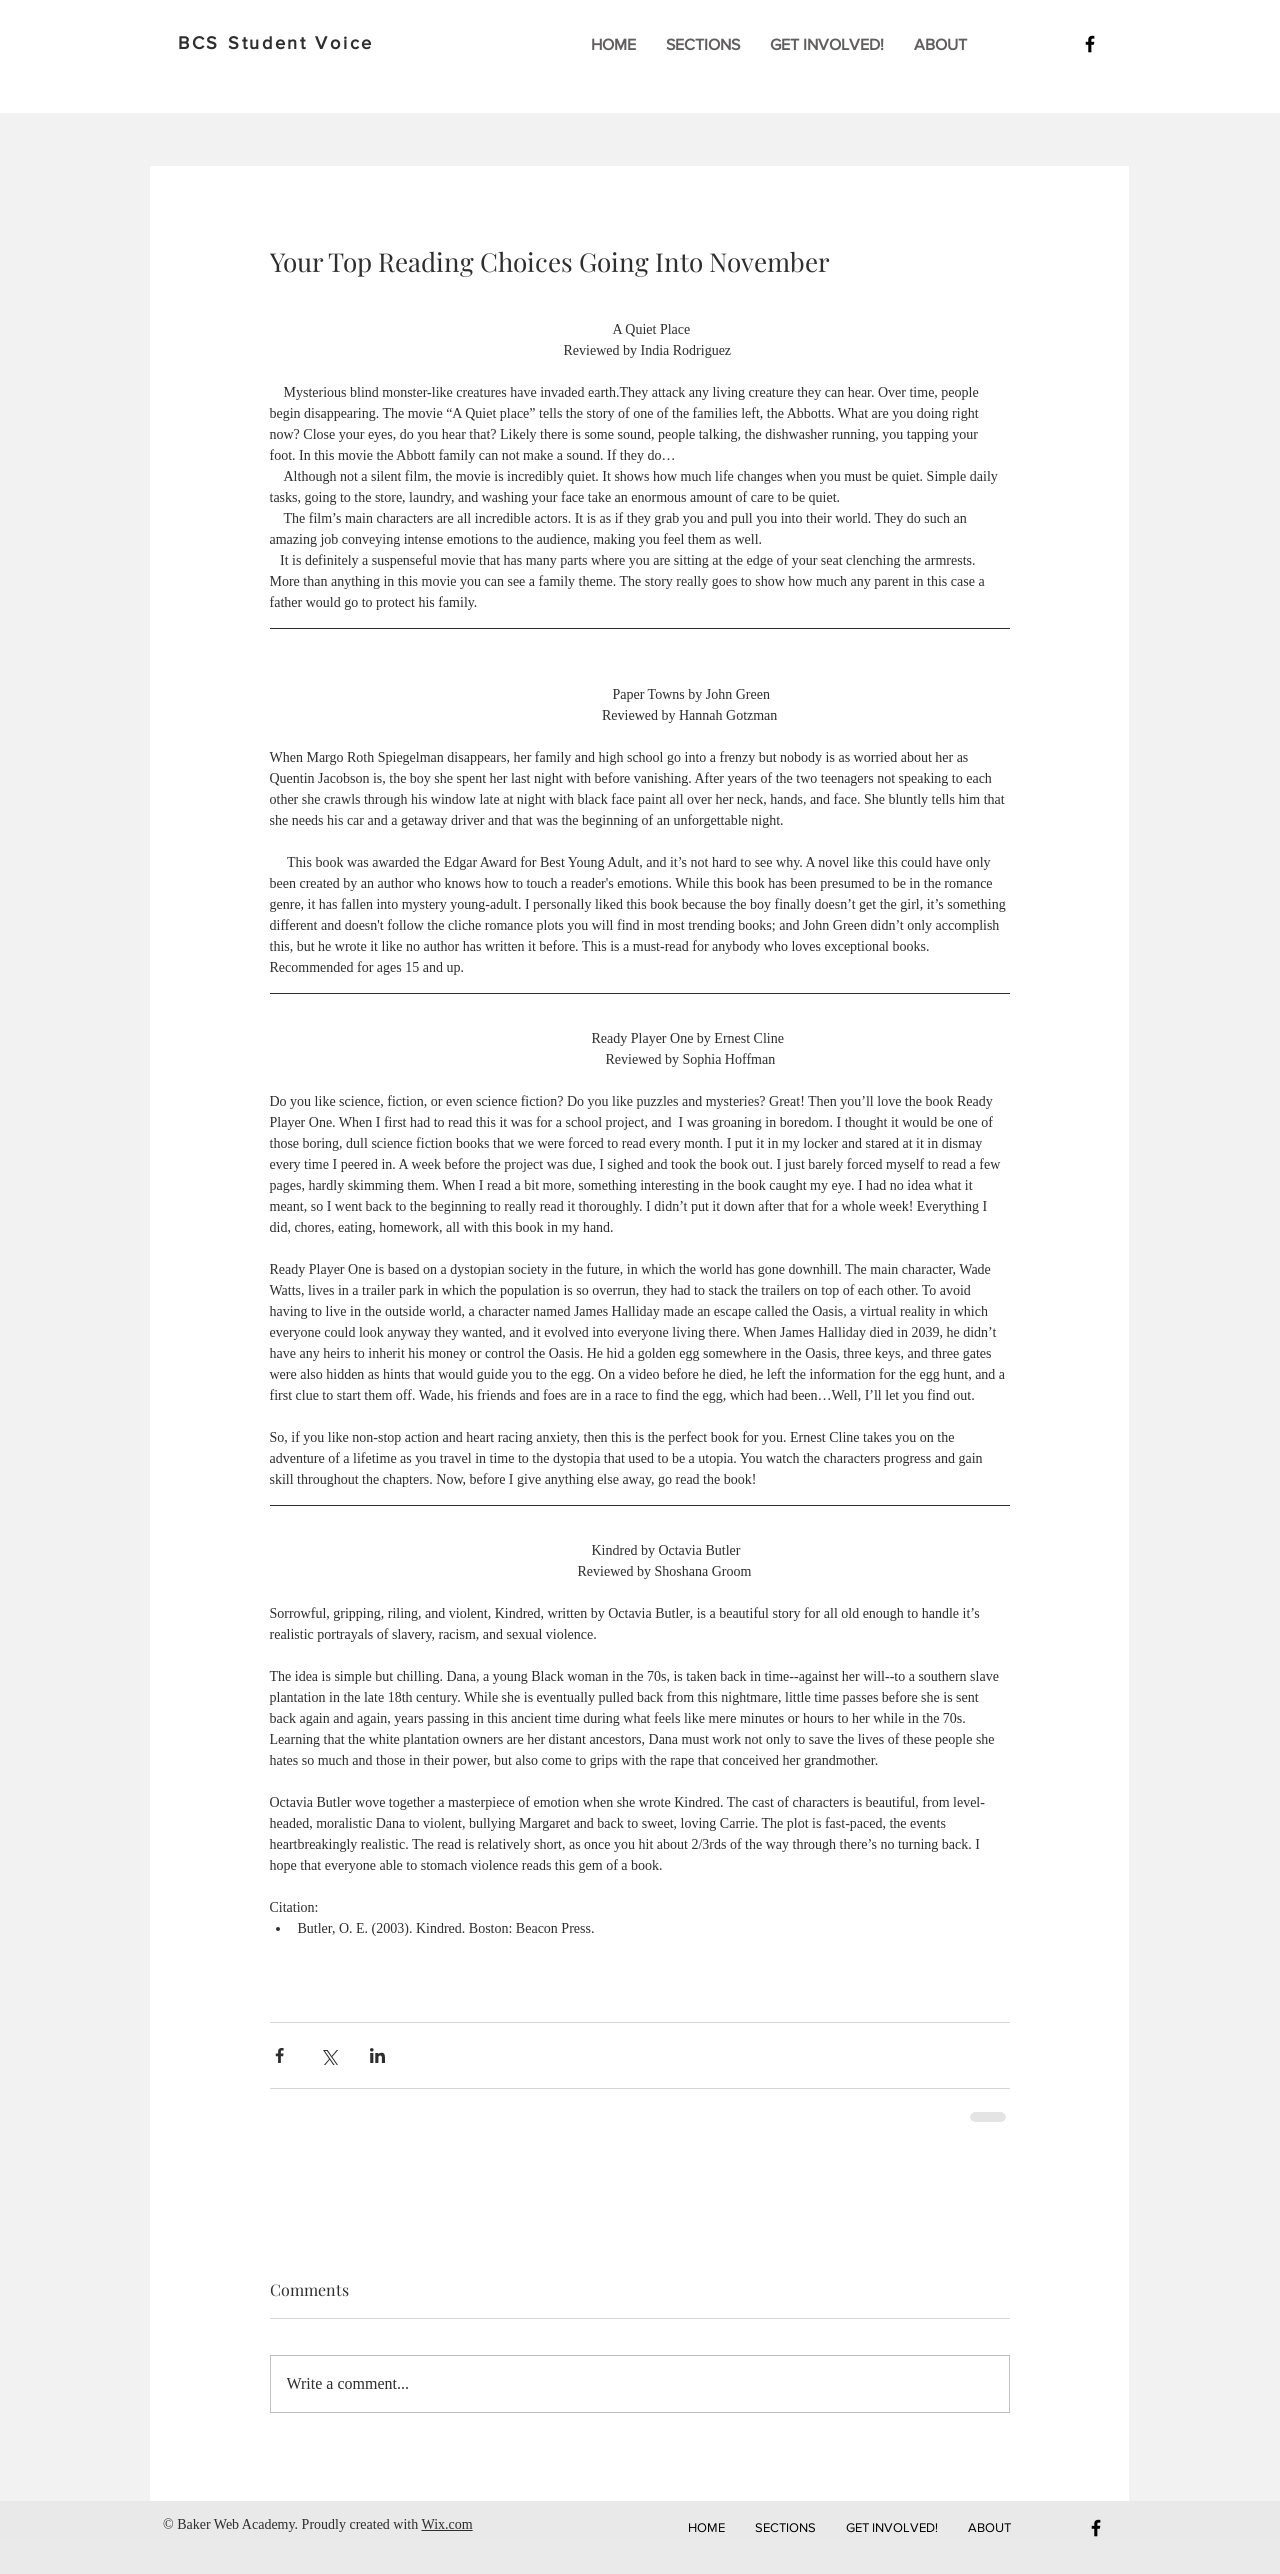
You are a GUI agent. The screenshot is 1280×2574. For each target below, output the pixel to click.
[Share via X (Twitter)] (328, 2055)
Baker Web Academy (235, 2524)
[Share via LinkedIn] (377, 2055)
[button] (703, 45)
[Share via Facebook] (279, 2055)
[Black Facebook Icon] (1090, 44)
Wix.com (446, 2524)
